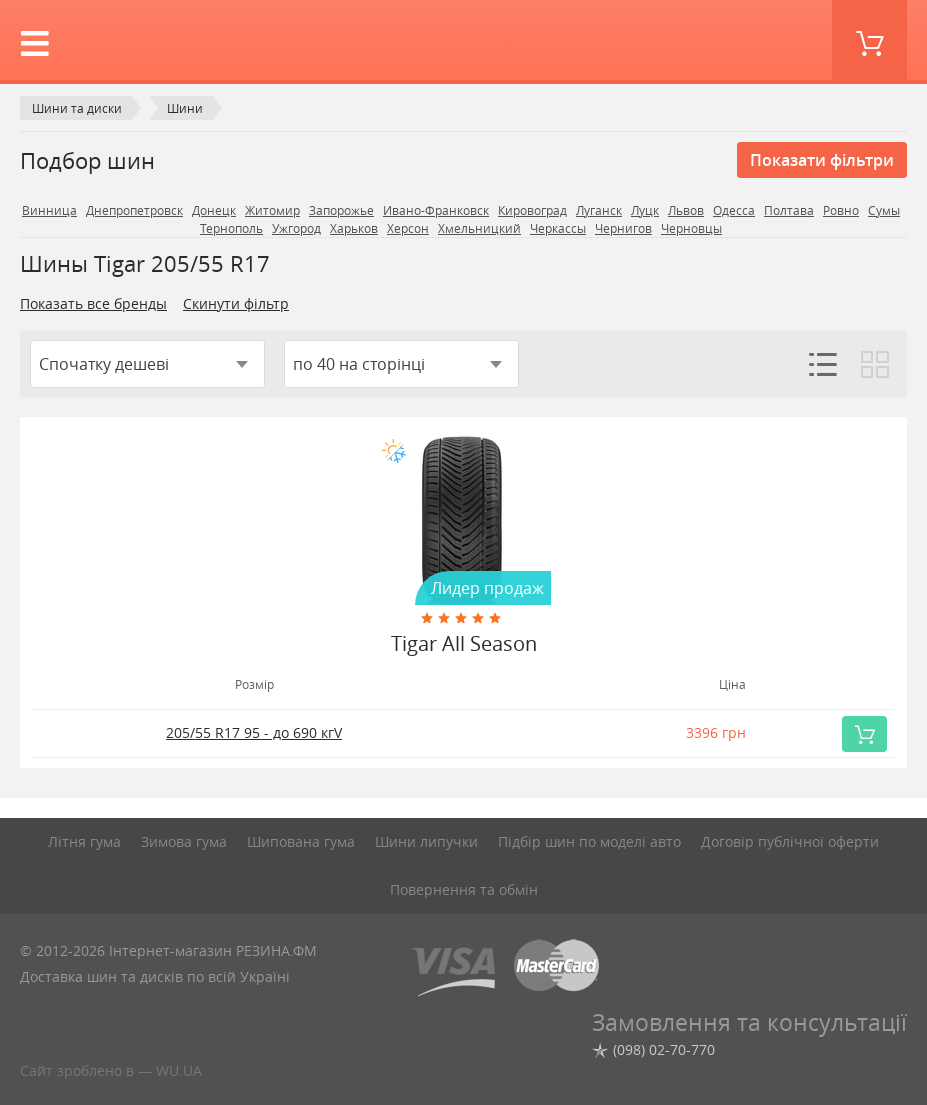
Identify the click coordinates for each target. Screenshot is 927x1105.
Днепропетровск (134, 210)
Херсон (408, 228)
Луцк (645, 210)
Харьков (354, 228)
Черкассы (558, 228)
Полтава (789, 210)
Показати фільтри (822, 160)
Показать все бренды (93, 303)
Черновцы (691, 228)
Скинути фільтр (236, 303)
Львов (686, 210)
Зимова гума (184, 841)
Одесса (734, 210)
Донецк (214, 210)
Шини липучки (426, 841)
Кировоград (532, 210)
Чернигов (623, 228)
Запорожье (341, 210)
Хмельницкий (479, 228)
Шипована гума (301, 841)
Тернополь (231, 228)
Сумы (884, 210)
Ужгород (296, 228)
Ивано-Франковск (436, 210)
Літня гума (84, 841)
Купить (870, 734)
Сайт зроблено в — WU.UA (111, 1070)
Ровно (841, 210)
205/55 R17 (254, 732)
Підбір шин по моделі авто (589, 841)
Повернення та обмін (464, 889)
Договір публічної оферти (790, 841)
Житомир (272, 210)
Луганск (599, 210)
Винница (49, 210)
